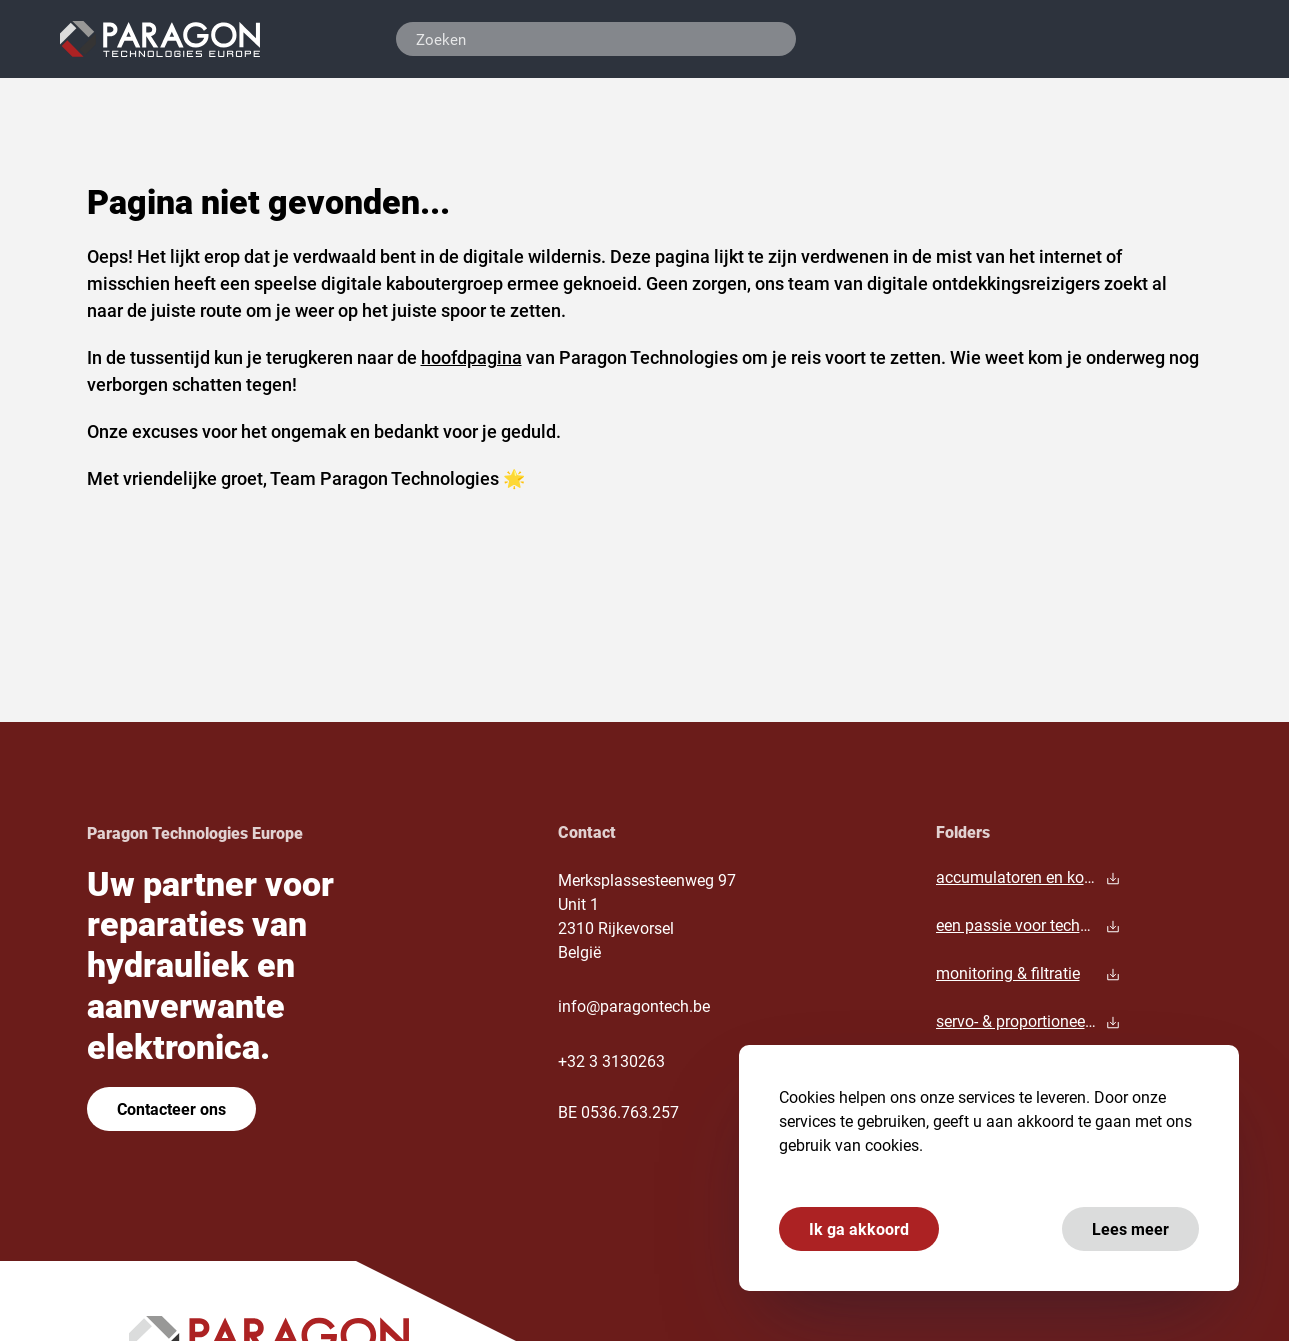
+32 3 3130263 (611, 1060)
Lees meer (1130, 1228)
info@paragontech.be (634, 1005)
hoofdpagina (471, 357)
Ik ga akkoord (859, 1228)
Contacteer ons (171, 1108)
